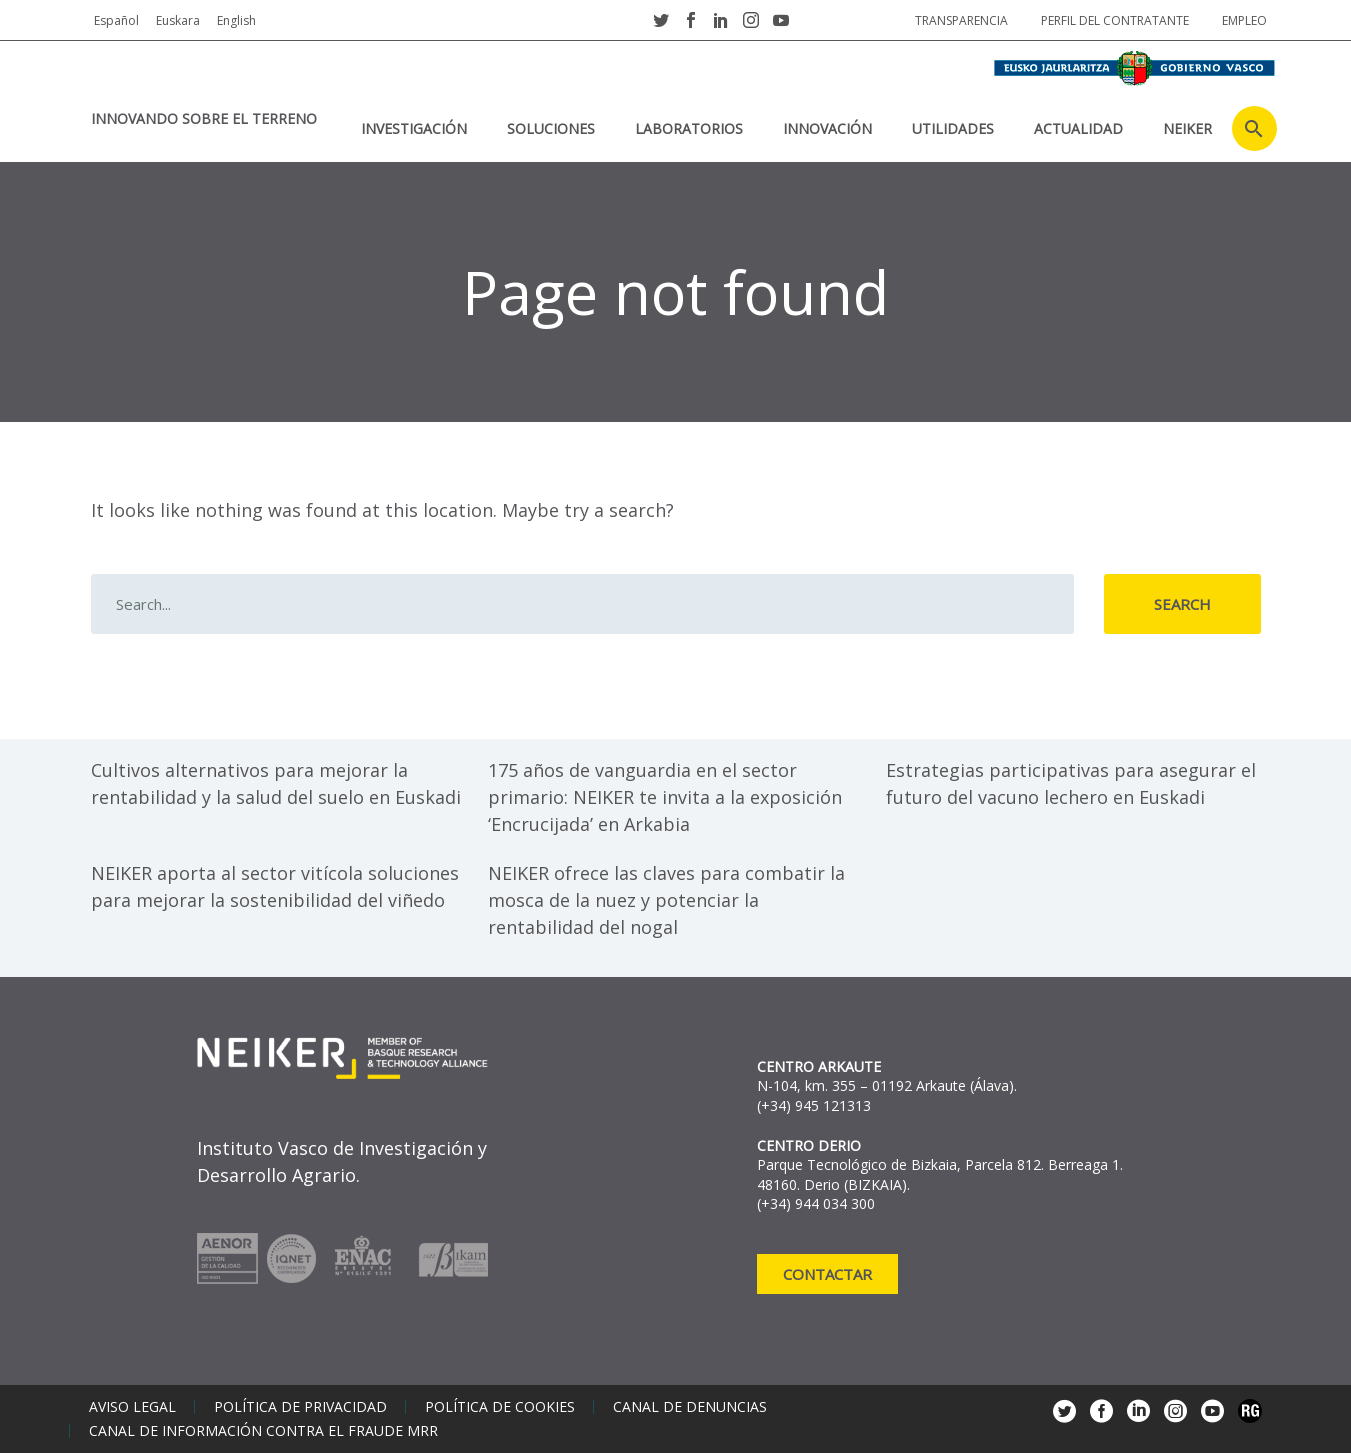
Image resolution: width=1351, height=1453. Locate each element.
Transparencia (961, 20)
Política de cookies (500, 1407)
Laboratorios (689, 128)
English (236, 20)
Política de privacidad (300, 1407)
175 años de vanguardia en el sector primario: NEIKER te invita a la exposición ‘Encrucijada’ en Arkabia (665, 797)
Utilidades (953, 128)
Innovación (827, 128)
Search (1182, 604)
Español (116, 20)
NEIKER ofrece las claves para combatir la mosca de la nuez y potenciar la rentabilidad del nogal (666, 900)
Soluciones (551, 128)
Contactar (827, 1274)
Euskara (178, 20)
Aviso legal (132, 1407)
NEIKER (1187, 128)
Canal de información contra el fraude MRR (263, 1431)
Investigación (414, 128)
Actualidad (1078, 128)
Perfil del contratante (1115, 20)
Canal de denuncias (690, 1407)
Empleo (1244, 20)
